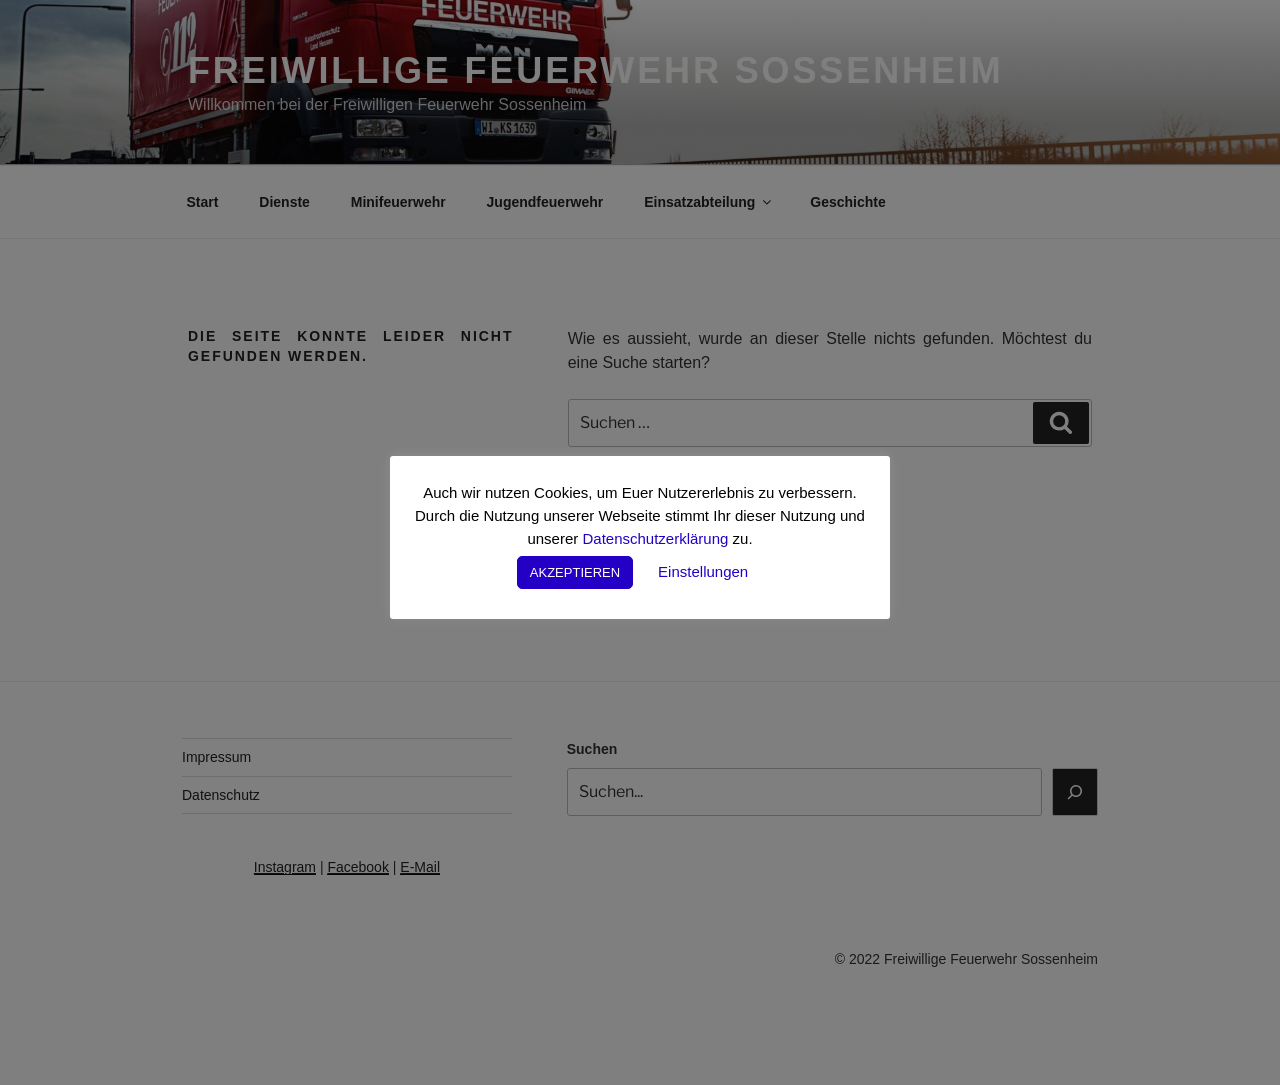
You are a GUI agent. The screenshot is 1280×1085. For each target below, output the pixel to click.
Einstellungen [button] (703, 571)
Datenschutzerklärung (655, 538)
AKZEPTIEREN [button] (575, 572)
